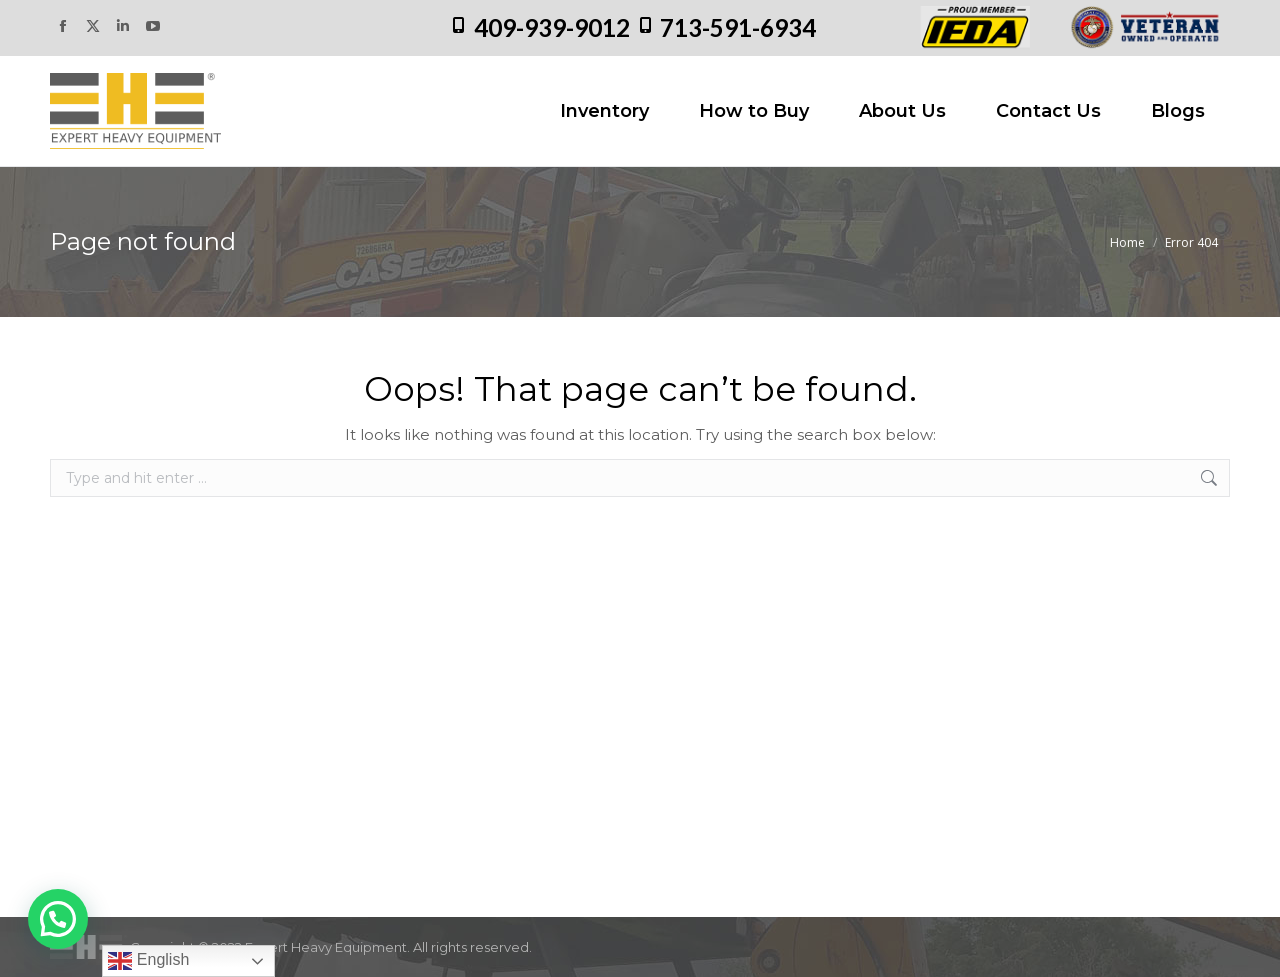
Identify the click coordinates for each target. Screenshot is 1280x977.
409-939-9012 (552, 27)
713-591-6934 (738, 27)
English (148, 961)
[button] (58, 919)
